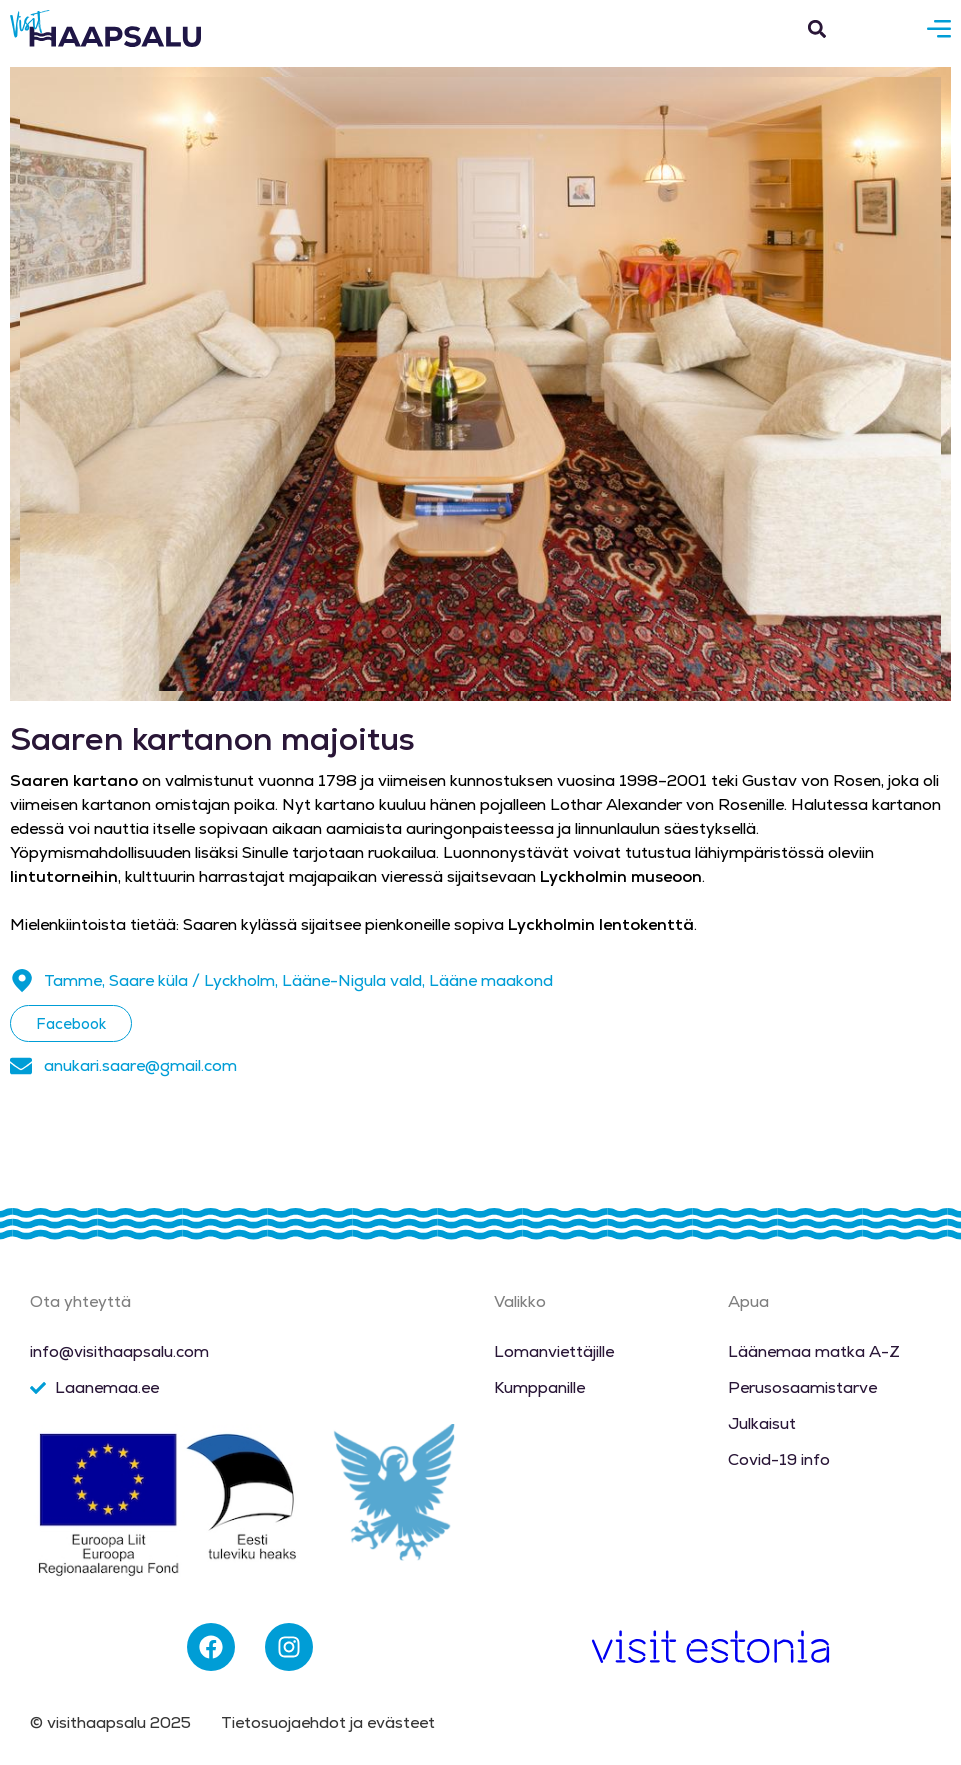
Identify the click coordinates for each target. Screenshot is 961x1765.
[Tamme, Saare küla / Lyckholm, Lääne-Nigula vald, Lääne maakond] (22, 981)
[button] (816, 28)
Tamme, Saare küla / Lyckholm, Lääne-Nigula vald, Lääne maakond (298, 980)
